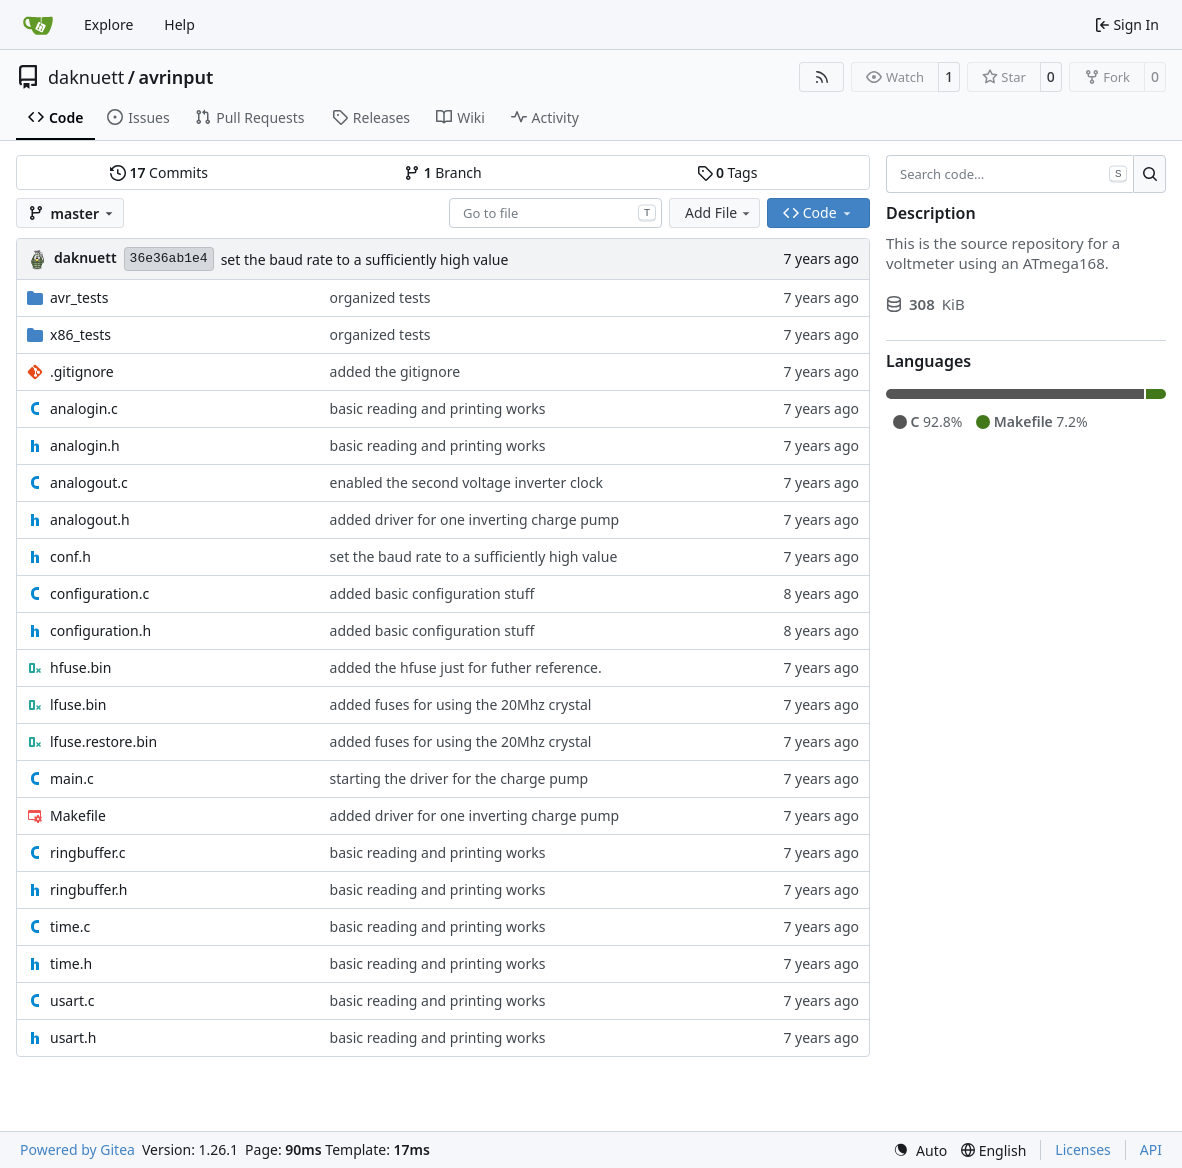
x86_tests (80, 334)
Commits (159, 172)
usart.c (72, 1000)
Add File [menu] (719, 212)
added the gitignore (395, 371)
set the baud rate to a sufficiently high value (365, 259)
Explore (108, 24)
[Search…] (1149, 174)
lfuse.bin (78, 704)
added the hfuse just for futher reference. (466, 667)
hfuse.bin (80, 667)
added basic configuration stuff (432, 593)
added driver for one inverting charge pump (475, 519)
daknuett (86, 77)
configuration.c (99, 593)
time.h (71, 963)
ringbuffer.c (87, 852)
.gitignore (82, 371)
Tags (727, 172)
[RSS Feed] (822, 77)
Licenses (1083, 1149)
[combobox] (555, 213)
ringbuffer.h (88, 889)
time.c (70, 926)
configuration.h (100, 630)
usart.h (73, 1037)
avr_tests (79, 297)
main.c (72, 778)
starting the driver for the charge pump (459, 778)
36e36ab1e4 (169, 258)
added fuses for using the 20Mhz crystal (461, 704)
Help (179, 24)
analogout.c (89, 482)
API (1151, 1149)
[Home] (38, 25)
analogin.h (85, 445)
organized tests (380, 297)
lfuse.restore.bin (103, 741)
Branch (443, 172)
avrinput (175, 77)
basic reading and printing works (438, 408)
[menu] (920, 1150)
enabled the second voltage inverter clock (466, 482)
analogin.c (84, 408)
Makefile (78, 815)
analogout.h (90, 519)
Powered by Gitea (77, 1149)
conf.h (70, 556)
